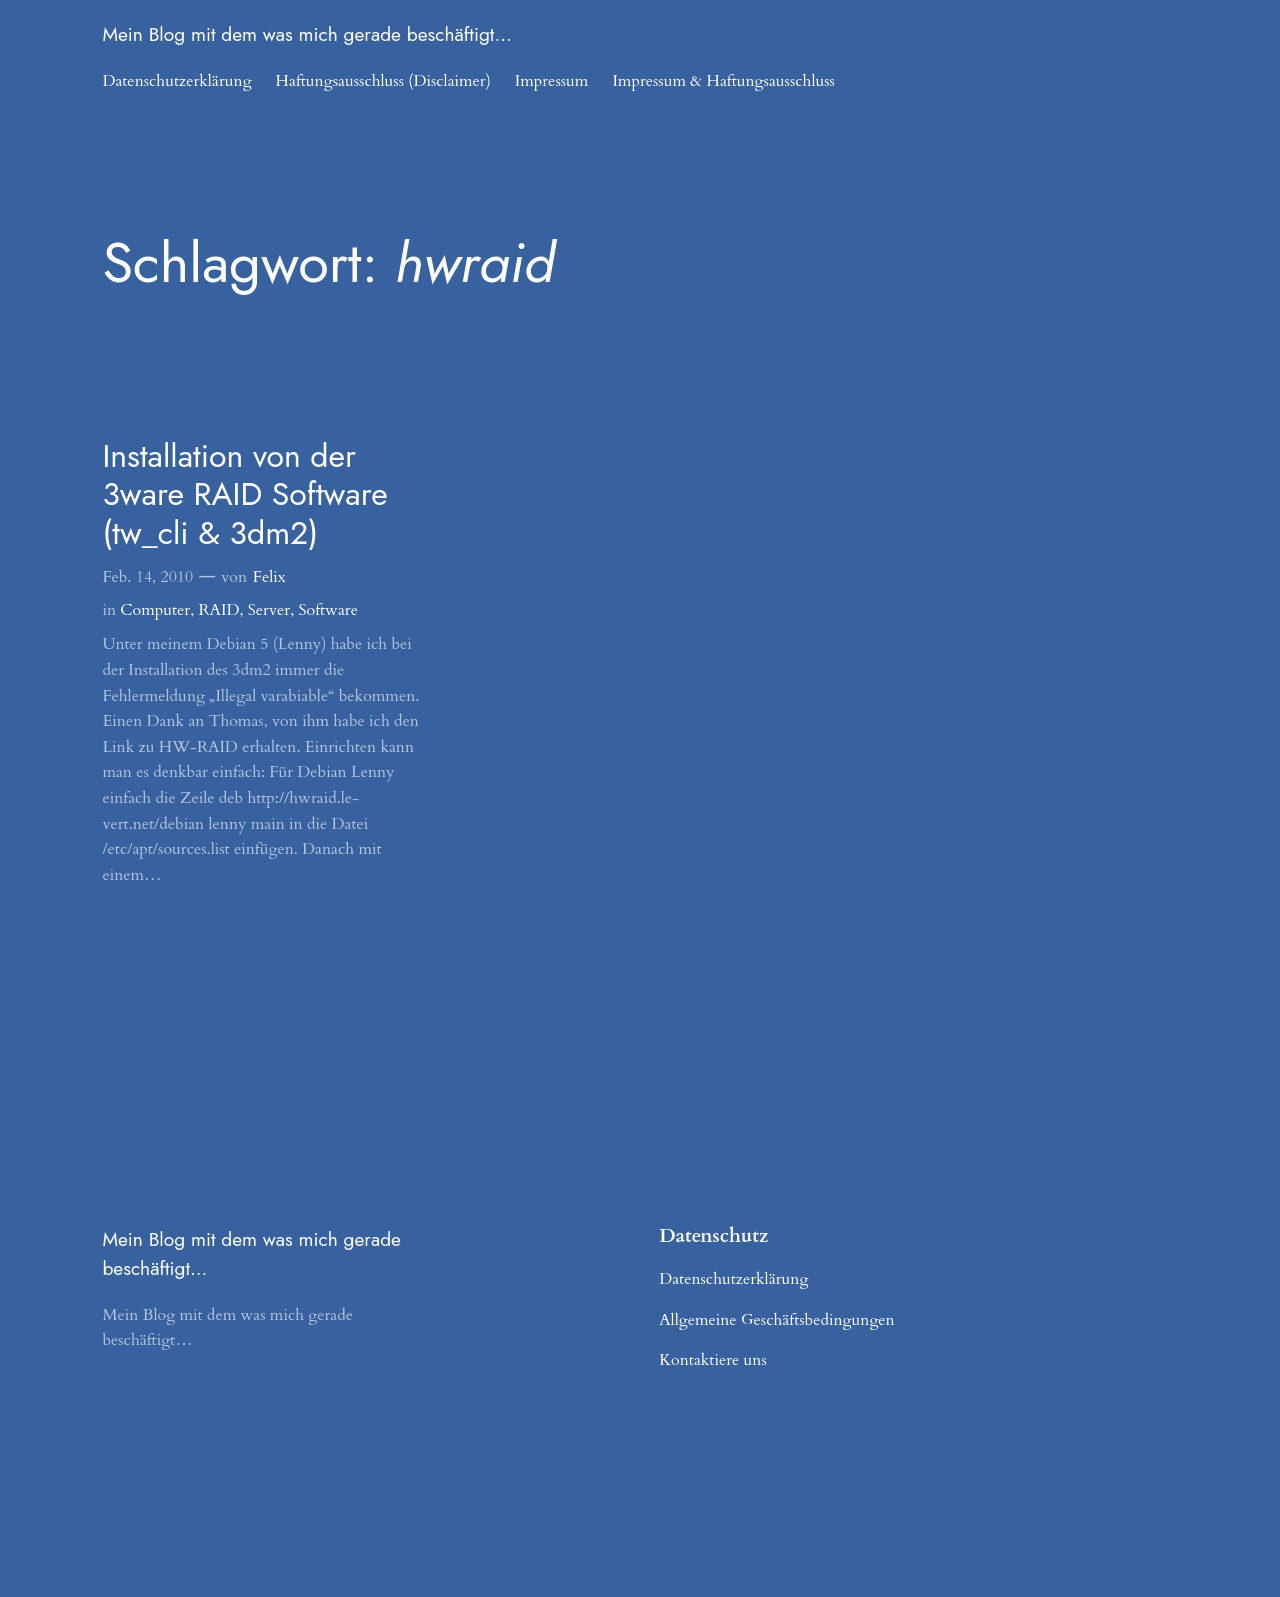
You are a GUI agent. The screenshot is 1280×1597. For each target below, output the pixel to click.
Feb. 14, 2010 (147, 577)
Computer (155, 610)
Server (269, 610)
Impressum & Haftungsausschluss (723, 81)
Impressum (552, 81)
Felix (269, 577)
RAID (219, 610)
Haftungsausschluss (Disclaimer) (383, 81)
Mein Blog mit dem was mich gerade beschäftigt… (306, 34)
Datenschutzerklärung (176, 81)
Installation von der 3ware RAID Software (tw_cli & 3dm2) (244, 494)
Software (327, 610)
